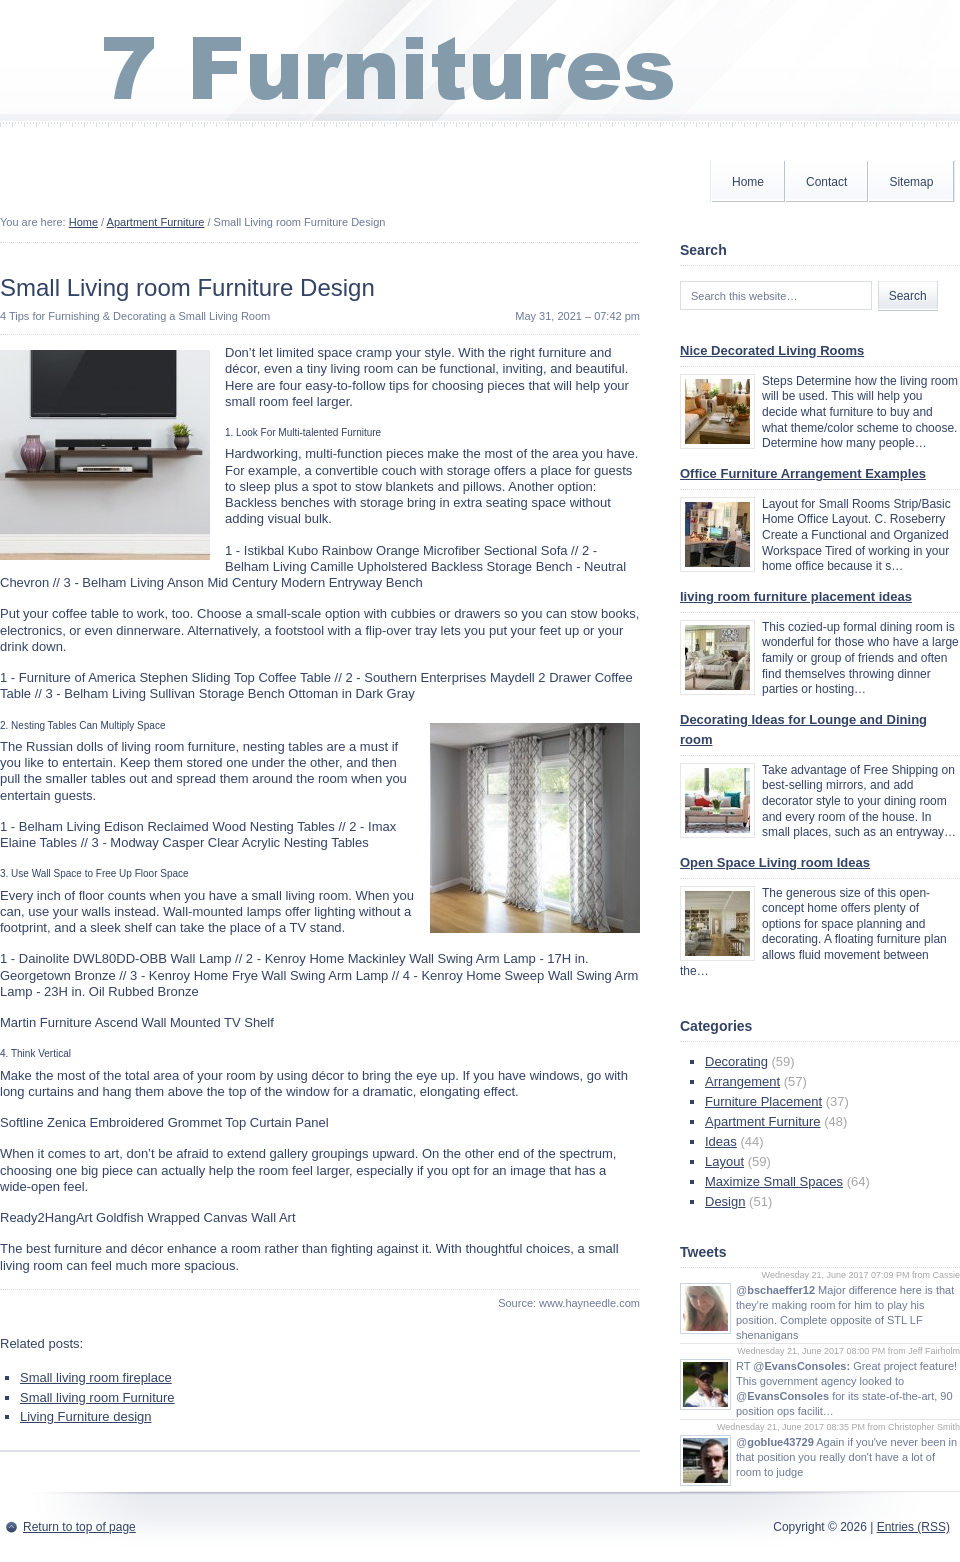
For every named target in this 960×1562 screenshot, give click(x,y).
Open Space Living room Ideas (775, 862)
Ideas (721, 1141)
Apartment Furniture (156, 222)
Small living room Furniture (97, 1397)
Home (748, 182)
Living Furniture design (86, 1416)
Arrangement (742, 1081)
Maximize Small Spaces (774, 1181)
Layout (724, 1161)
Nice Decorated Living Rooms (772, 350)
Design (725, 1201)
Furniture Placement (763, 1101)
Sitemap (911, 182)
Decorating (736, 1061)
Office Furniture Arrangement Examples (803, 473)
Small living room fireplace (96, 1377)
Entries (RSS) (913, 1527)
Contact (826, 182)
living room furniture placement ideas (796, 596)
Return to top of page (79, 1527)
